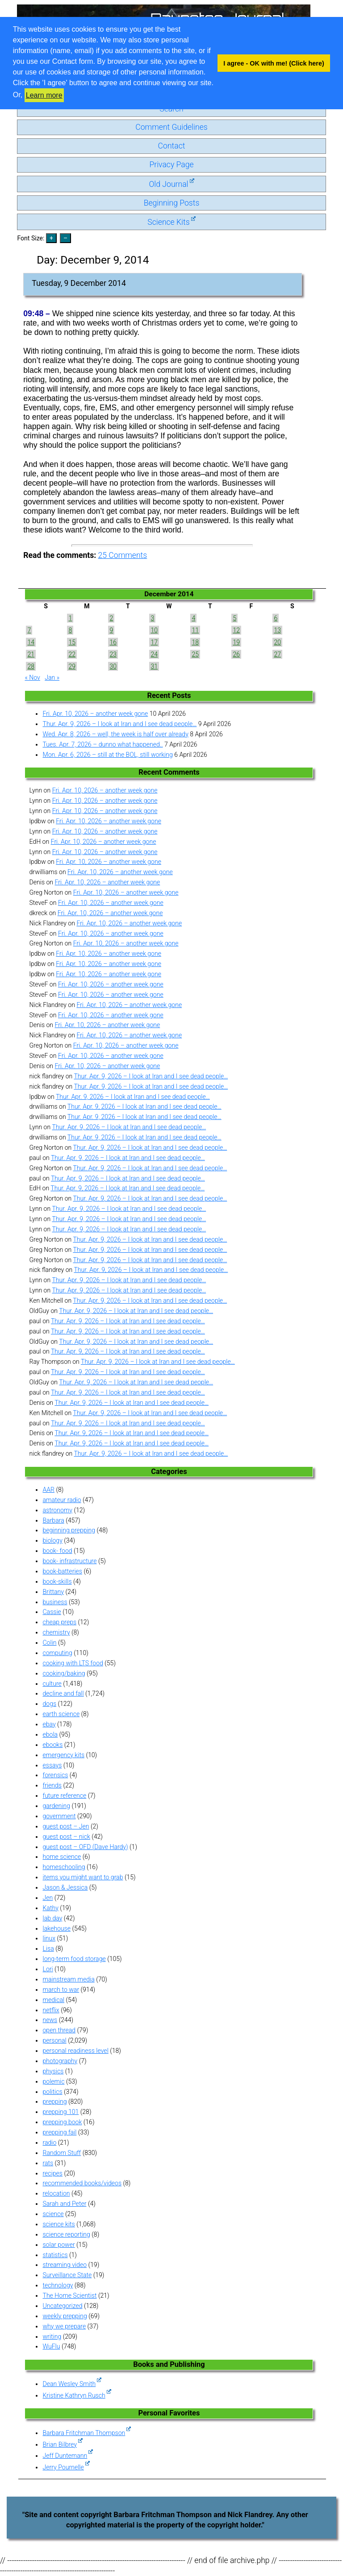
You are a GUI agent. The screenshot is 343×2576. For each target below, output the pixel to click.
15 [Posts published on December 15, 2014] (71, 642)
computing (57, 1652)
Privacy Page (171, 164)
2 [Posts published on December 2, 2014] (111, 618)
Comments (122, 555)
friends (52, 1785)
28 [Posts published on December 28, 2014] (30, 666)
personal (54, 2040)
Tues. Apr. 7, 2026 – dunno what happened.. (102, 744)
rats (47, 2163)
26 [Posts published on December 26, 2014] (236, 654)
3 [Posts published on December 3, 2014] (152, 618)
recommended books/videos (81, 2183)
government (58, 1816)
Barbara (53, 1520)
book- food (57, 1550)
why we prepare (64, 2326)
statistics (54, 2254)
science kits (58, 2224)
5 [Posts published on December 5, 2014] (234, 618)
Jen (47, 1897)
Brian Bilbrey (62, 2444)
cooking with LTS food (72, 1663)
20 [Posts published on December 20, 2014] (277, 642)
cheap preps (59, 1622)
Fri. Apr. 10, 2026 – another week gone (95, 713)
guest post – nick (66, 1836)
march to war (60, 1989)
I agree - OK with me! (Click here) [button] (273, 63)
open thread (58, 2030)
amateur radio (61, 1499)
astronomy (57, 1510)
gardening (56, 1805)
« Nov (32, 677)
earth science (60, 1713)
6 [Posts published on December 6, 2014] (275, 618)
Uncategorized (62, 2305)
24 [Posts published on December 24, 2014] (154, 654)
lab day (52, 1918)
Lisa (48, 1948)
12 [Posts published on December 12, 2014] (236, 630)
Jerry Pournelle (65, 2467)
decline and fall (63, 1693)
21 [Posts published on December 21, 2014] (30, 654)
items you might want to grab (82, 1877)
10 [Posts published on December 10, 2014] (154, 630)
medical (53, 1999)
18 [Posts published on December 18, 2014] (195, 642)
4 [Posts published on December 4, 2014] (193, 618)
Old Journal (171, 184)
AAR (48, 1489)
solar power (58, 2244)
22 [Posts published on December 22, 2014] (71, 654)
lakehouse (56, 1928)
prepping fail (59, 2132)
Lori (47, 1969)
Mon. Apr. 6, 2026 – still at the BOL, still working (107, 754)
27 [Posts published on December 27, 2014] (277, 654)
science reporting (66, 2234)
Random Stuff (61, 2152)
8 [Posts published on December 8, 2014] (70, 630)
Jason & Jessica (65, 1887)
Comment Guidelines (171, 127)
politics (52, 2091)
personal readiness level (75, 2050)
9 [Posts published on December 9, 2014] (111, 630)
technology (57, 2285)
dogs (49, 1703)
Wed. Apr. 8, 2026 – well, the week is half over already (115, 734)
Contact (171, 145)
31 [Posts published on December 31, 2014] (154, 666)
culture (51, 1683)
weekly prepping (64, 2316)
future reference (64, 1795)
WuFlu (51, 2346)
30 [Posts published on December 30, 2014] (113, 666)
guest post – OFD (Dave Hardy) (85, 1846)
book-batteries (62, 1571)
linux (48, 1938)
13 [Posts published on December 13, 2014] (277, 630)
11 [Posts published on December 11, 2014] (195, 630)
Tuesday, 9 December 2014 (79, 283)
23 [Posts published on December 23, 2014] (113, 654)
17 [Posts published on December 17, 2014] (154, 642)
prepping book (62, 2122)
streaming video (64, 2264)
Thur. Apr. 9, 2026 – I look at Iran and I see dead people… (119, 723)
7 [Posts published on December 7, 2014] (29, 630)
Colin (49, 1642)
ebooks (52, 1744)
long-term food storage (73, 1958)
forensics (55, 1775)
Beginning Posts (172, 202)
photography (59, 2060)
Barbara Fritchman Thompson (86, 2432)
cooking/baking (63, 1673)
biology (52, 1540)
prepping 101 (60, 2111)
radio (49, 2142)
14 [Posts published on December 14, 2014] (30, 642)
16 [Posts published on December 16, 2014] (113, 642)
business (54, 1602)
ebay (48, 1724)
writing (51, 2336)
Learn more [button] (44, 95)
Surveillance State (67, 2275)
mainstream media (68, 1979)
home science (61, 1856)
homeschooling (63, 1866)
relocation (56, 2193)
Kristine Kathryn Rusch (76, 2395)
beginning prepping (68, 1530)
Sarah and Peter (64, 2203)
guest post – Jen (65, 1826)
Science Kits (171, 222)
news (49, 2019)
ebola (50, 1734)
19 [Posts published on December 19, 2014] (236, 642)
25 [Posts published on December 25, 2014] (195, 654)
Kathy (50, 1907)
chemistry (56, 1632)
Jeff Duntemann (67, 2455)
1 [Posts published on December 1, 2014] (70, 618)
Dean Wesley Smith (71, 2383)
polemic (53, 2081)
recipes (52, 2173)
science (52, 2213)
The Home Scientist (69, 2295)
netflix (50, 2010)
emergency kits (63, 1755)
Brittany (53, 1591)
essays (52, 1765)
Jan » (52, 677)
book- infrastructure (69, 1561)
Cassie (51, 1611)
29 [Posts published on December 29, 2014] (71, 666)
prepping (54, 2101)
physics (52, 2071)
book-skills (56, 1581)
